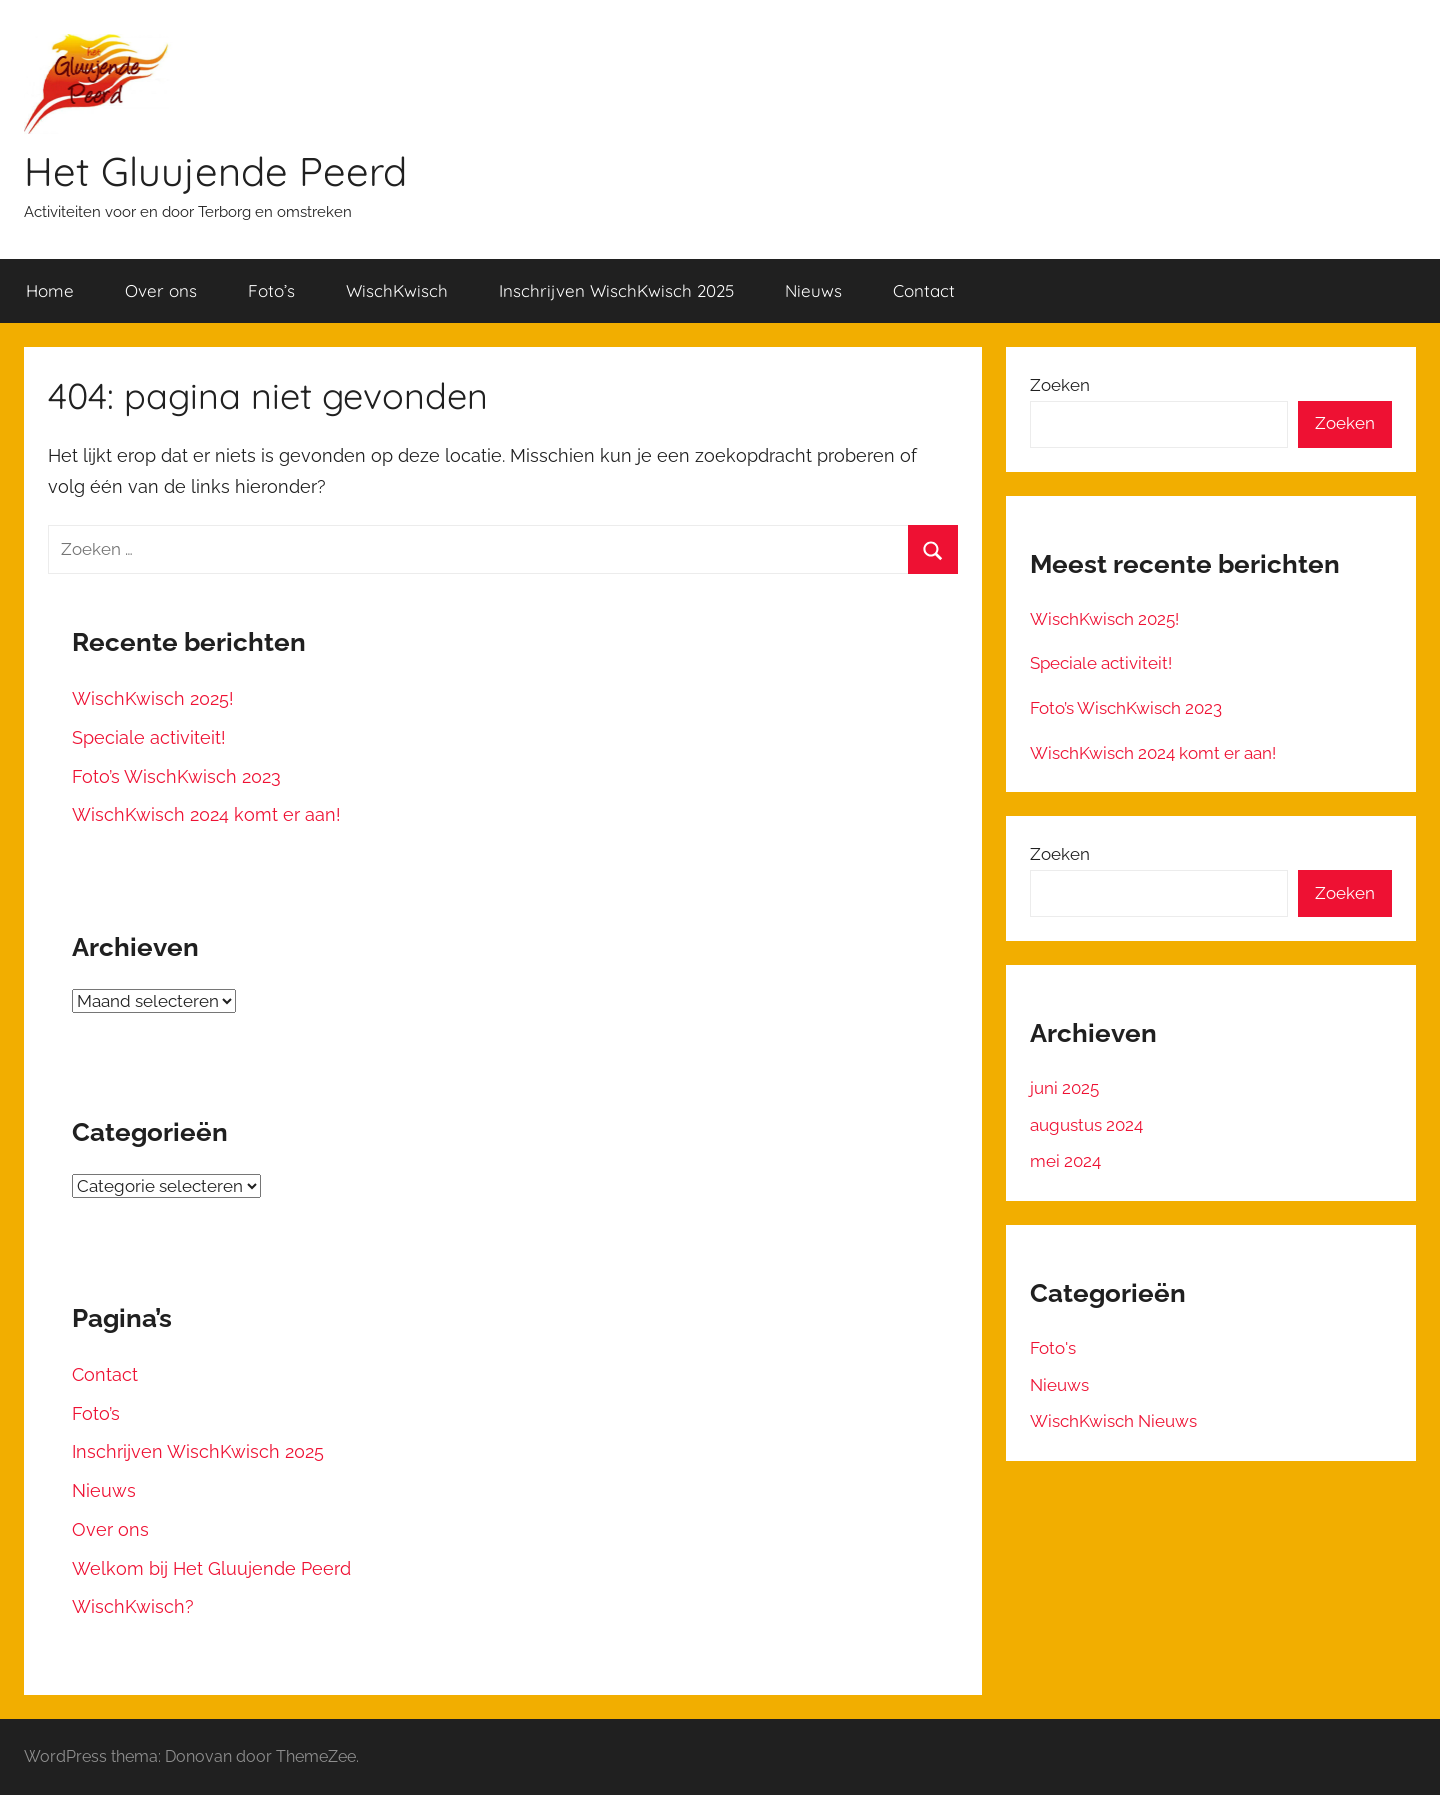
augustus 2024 (1086, 1125)
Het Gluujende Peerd (215, 171)
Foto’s (271, 290)
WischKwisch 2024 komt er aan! (206, 814)
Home (50, 290)
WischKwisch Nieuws (1113, 1421)
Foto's (1053, 1348)
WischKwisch (397, 290)
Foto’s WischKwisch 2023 (176, 776)
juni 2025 (1064, 1088)
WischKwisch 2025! (153, 698)
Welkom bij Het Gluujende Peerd (211, 1568)
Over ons (161, 290)
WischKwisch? (133, 1606)
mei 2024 (1065, 1161)
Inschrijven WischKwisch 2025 (616, 290)
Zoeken (1060, 385)
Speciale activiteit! (149, 737)
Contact (924, 290)
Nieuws (813, 290)
